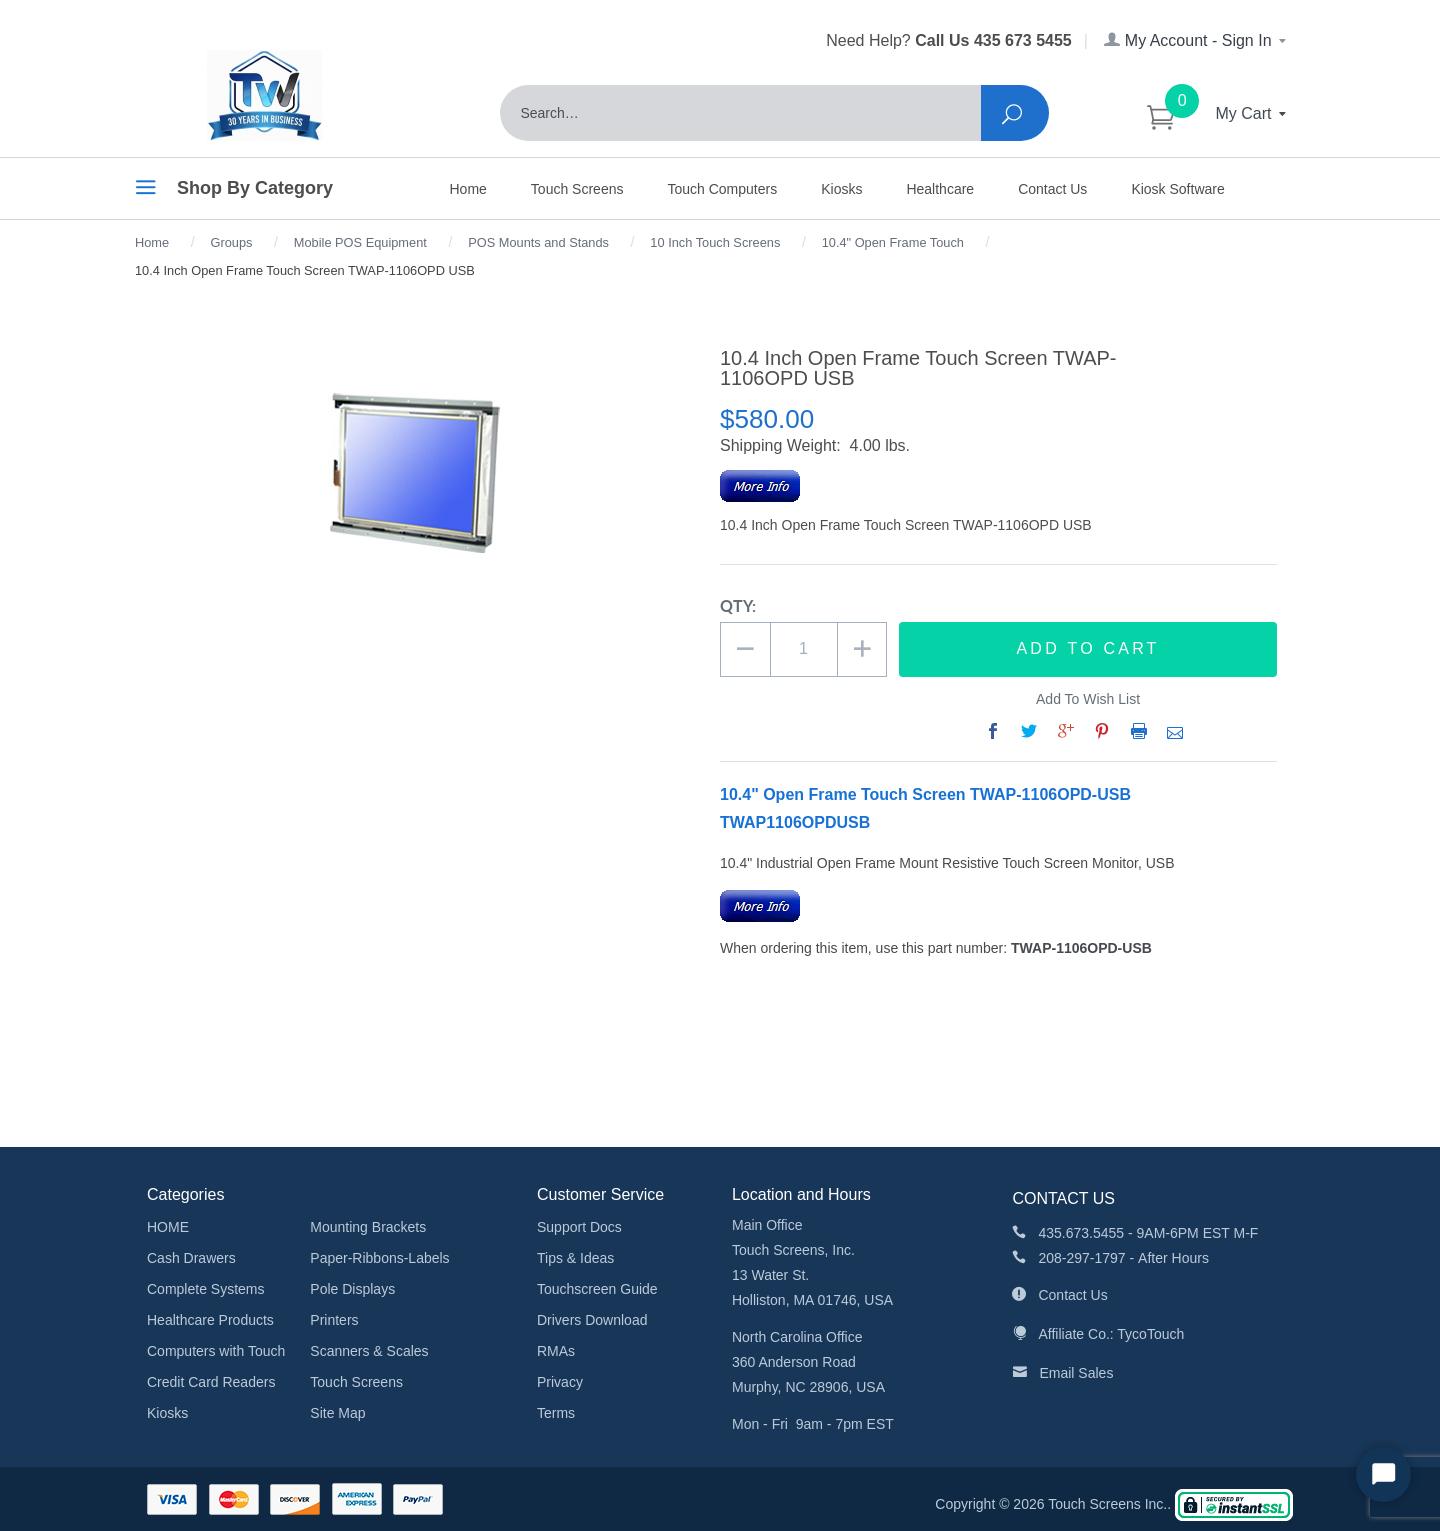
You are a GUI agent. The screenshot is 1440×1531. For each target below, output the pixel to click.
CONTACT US (1063, 1198)
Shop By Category (234, 191)
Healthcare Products (210, 1320)
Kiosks (841, 189)
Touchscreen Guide (597, 1289)
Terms (556, 1413)
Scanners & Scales (369, 1351)
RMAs (556, 1351)
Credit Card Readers (211, 1382)
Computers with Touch (216, 1351)
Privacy (560, 1382)
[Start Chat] (1383, 1474)
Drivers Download (592, 1320)
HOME (168, 1227)
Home (468, 189)
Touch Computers (722, 189)
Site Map (337, 1413)
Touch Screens (577, 189)
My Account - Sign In (1196, 40)
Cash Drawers (191, 1258)
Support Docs (579, 1227)
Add (1088, 649)
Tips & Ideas (575, 1258)
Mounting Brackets (368, 1227)
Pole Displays (352, 1289)
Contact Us (1052, 189)
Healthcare (940, 189)
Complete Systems (205, 1289)
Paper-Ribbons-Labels (379, 1258)
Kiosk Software (1177, 189)
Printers (334, 1320)
